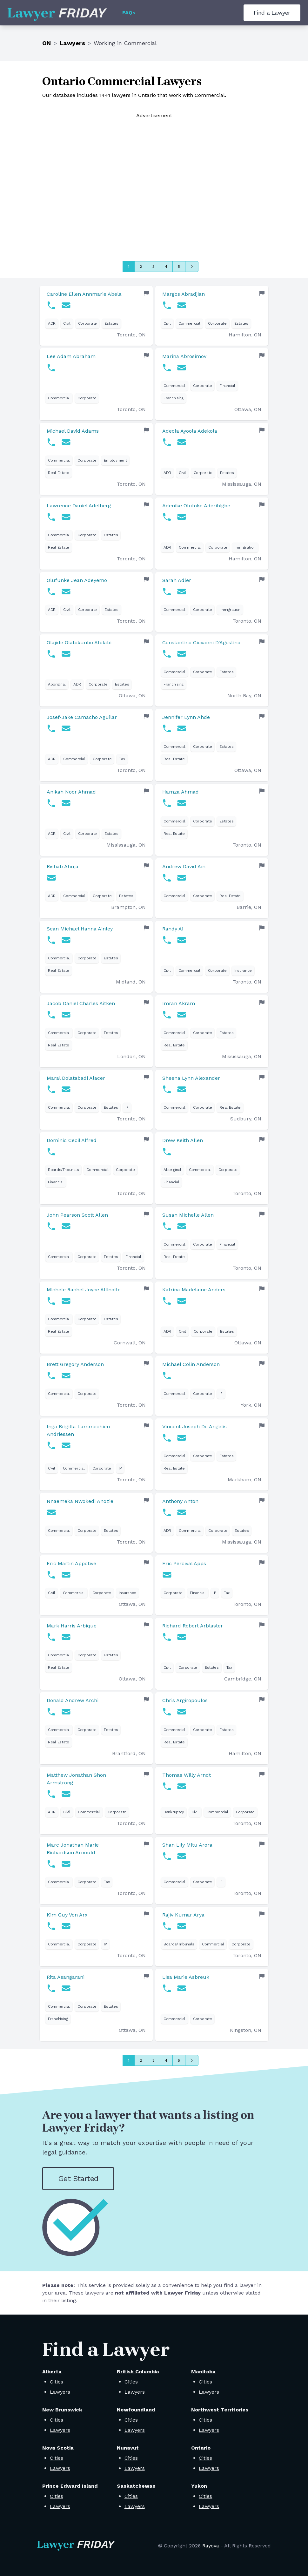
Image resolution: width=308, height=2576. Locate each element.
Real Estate (58, 472)
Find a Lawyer (272, 12)
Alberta (52, 2372)
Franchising (174, 398)
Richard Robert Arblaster (192, 1626)
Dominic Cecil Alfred (72, 1140)
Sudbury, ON (245, 1119)
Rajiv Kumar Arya (183, 1915)
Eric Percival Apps (184, 1563)
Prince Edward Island (70, 2486)
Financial (227, 385)
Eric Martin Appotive (71, 1563)
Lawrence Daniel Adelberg (79, 506)
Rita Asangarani (65, 1977)
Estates (111, 323)
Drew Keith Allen (182, 1140)
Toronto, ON (131, 335)
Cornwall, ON (130, 1343)
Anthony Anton (180, 1501)
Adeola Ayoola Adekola (189, 431)
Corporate (87, 323)
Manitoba (203, 2372)
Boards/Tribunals (63, 1169)
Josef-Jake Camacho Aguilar (82, 717)
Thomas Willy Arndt (186, 1775)
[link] (96, 315)
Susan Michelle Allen (188, 1215)
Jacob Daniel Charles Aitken (81, 1003)
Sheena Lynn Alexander (191, 1078)
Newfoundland (136, 2410)
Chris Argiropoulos (185, 1700)
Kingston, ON (245, 2030)
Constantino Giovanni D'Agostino (201, 642)
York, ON (251, 1405)
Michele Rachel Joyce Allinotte (84, 1290)
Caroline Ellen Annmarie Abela (84, 294)
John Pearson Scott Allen (77, 1215)
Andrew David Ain (183, 866)
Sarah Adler (176, 580)
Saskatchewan (136, 2486)
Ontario (201, 2448)
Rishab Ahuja (62, 866)
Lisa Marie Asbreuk (185, 1977)
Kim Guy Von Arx (67, 1915)
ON (46, 43)
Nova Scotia (58, 2448)
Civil (66, 323)
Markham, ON (244, 1480)
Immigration (245, 547)
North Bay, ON (244, 696)
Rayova (210, 2546)
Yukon (199, 2486)
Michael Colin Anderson (191, 1364)
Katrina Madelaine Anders (193, 1290)
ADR (52, 323)
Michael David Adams (73, 431)
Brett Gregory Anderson (75, 1364)
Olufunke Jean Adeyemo (77, 580)
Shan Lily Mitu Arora (187, 1845)
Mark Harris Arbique (72, 1626)
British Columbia (138, 2372)
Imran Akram (178, 1003)
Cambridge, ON (242, 1679)
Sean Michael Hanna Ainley (80, 929)
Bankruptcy (174, 1812)
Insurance (243, 970)
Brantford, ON (129, 1753)
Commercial (189, 323)
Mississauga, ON (241, 484)
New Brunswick (62, 2410)
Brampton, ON (128, 907)
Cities (56, 2382)
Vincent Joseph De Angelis (194, 1426)
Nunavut (128, 2448)
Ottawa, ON (247, 409)
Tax (122, 759)
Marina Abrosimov (184, 356)
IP (126, 1107)
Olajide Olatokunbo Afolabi (79, 642)
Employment (115, 460)
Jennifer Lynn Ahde (186, 717)
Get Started (78, 2178)
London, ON (131, 1056)
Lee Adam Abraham (71, 356)
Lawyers (72, 43)
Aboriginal (57, 684)
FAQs (128, 13)
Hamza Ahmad (180, 792)
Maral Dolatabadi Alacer (76, 1078)
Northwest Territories (219, 2410)
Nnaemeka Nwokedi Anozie (80, 1501)
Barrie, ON (249, 907)
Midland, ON (131, 982)
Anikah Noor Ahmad (71, 792)
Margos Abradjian (183, 294)
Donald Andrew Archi (72, 1700)
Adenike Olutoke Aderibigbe (196, 506)
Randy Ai (172, 929)
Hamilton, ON (245, 335)
